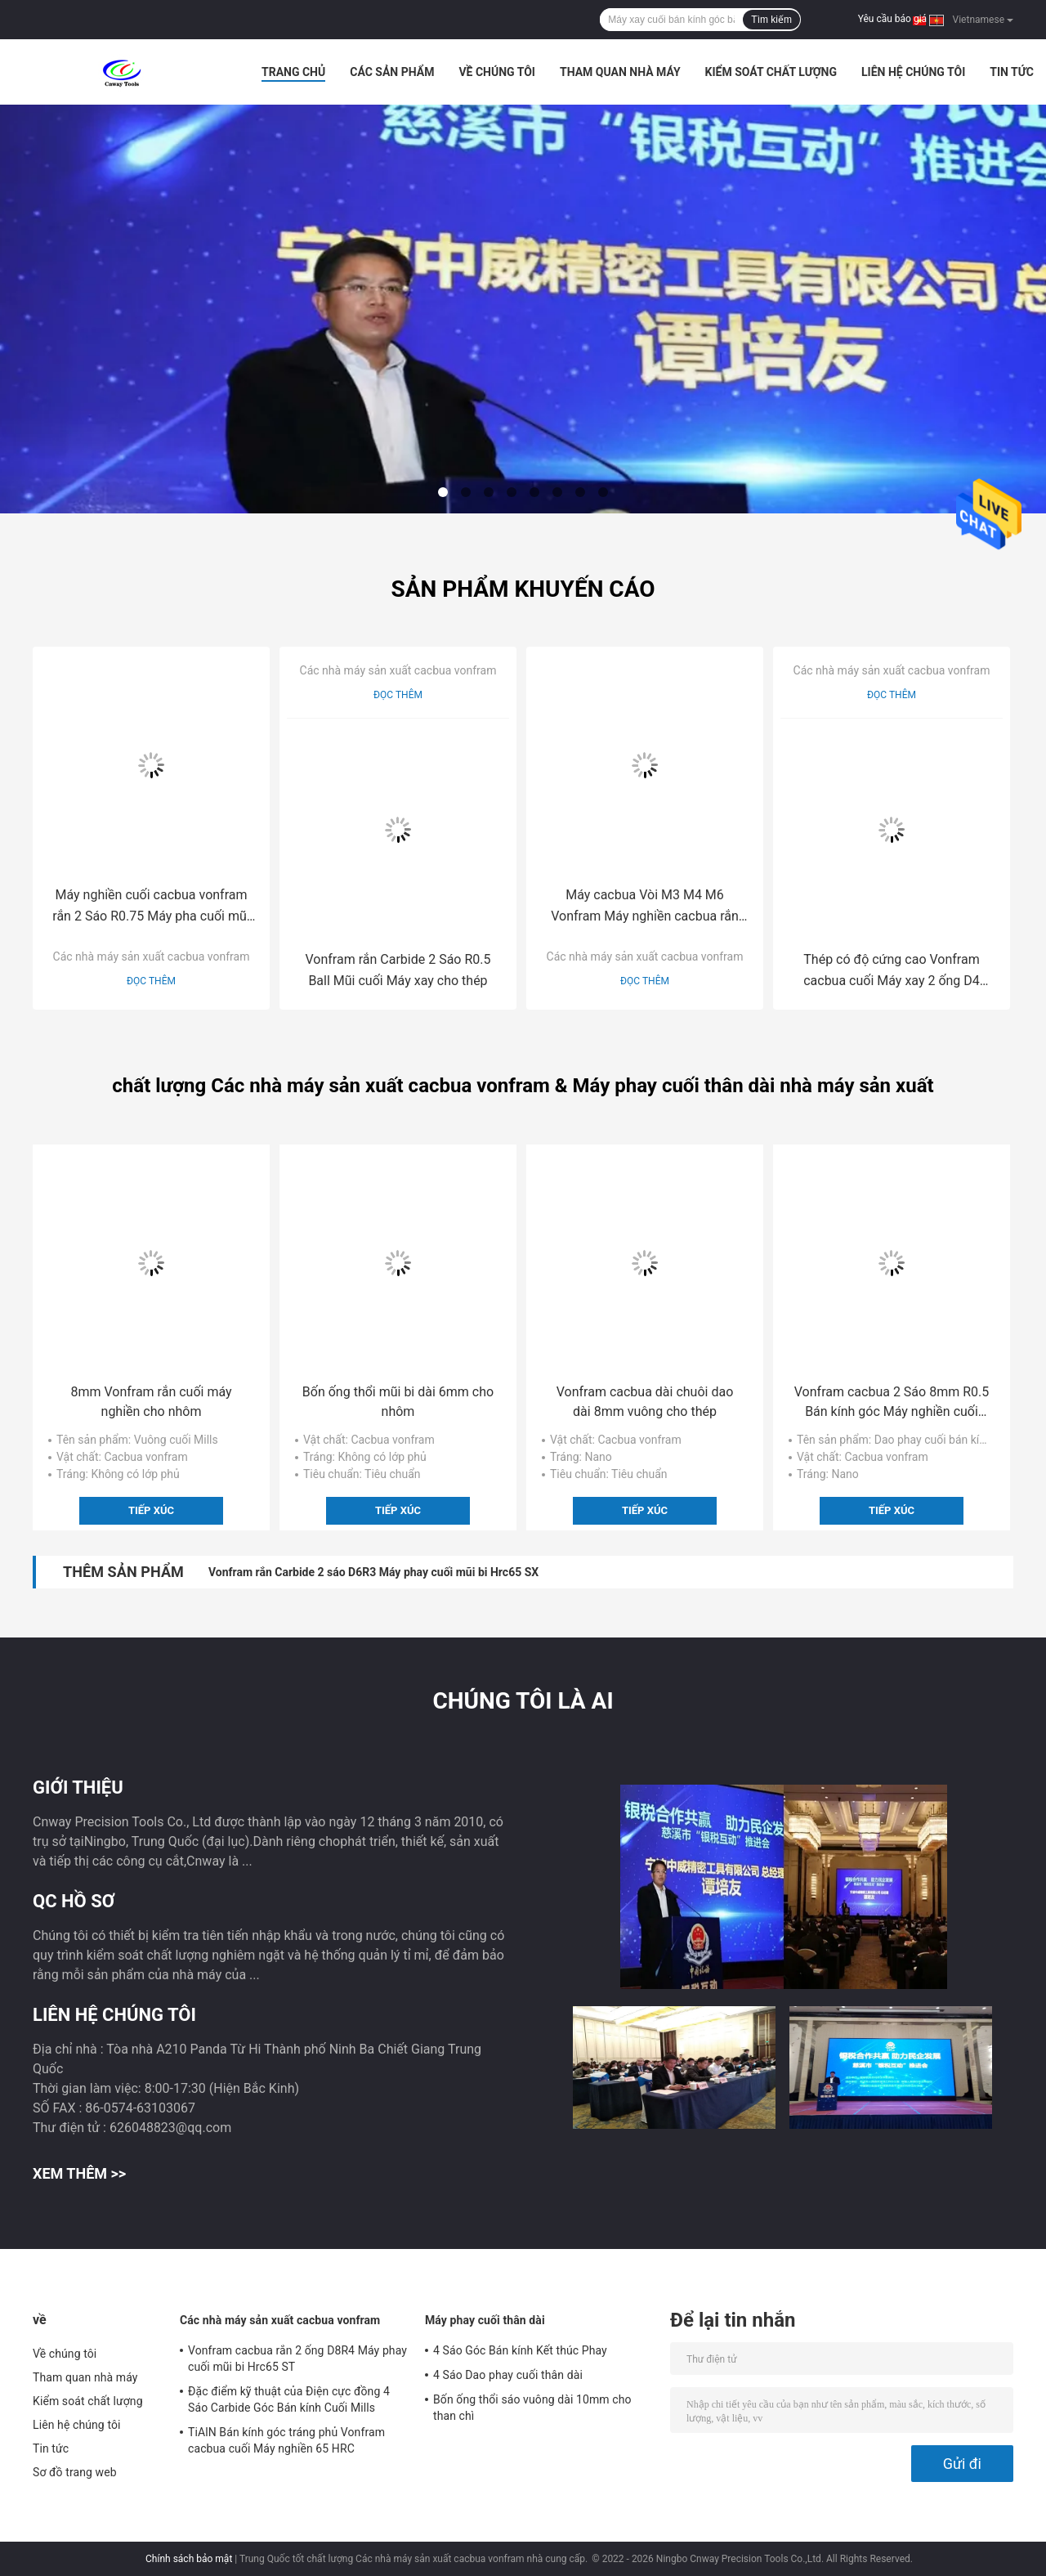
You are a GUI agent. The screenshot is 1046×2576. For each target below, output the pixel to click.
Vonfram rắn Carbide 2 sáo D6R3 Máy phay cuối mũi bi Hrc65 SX (373, 1572)
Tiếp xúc (151, 1510)
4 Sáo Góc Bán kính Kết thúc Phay (520, 2350)
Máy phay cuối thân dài (485, 2320)
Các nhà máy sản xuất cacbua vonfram (151, 956)
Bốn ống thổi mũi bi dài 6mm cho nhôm (398, 1401)
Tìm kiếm (771, 19)
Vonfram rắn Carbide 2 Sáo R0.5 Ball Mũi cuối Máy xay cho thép (398, 970)
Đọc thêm (151, 981)
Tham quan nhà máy (620, 71)
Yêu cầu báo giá (892, 19)
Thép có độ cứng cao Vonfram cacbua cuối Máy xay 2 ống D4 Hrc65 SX (891, 972)
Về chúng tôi (496, 71)
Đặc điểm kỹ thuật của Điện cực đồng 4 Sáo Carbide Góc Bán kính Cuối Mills (289, 2399)
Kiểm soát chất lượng (771, 71)
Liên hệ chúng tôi (913, 71)
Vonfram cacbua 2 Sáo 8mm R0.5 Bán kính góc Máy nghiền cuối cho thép (891, 1403)
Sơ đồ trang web (75, 2472)
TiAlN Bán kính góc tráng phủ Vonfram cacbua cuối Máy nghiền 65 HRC (286, 2440)
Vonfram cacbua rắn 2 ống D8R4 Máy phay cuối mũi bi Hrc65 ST (297, 2358)
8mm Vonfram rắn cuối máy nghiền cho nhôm (150, 1401)
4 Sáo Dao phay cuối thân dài (508, 2374)
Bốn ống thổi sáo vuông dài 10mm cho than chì (532, 2407)
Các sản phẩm (392, 71)
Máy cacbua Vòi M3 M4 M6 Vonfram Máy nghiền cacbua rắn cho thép (645, 907)
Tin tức (1012, 71)
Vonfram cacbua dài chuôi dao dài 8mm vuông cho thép (645, 1401)
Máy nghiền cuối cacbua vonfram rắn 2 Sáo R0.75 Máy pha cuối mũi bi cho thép (150, 907)
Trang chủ (293, 71)
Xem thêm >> (79, 2173)
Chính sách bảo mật (188, 2559)
